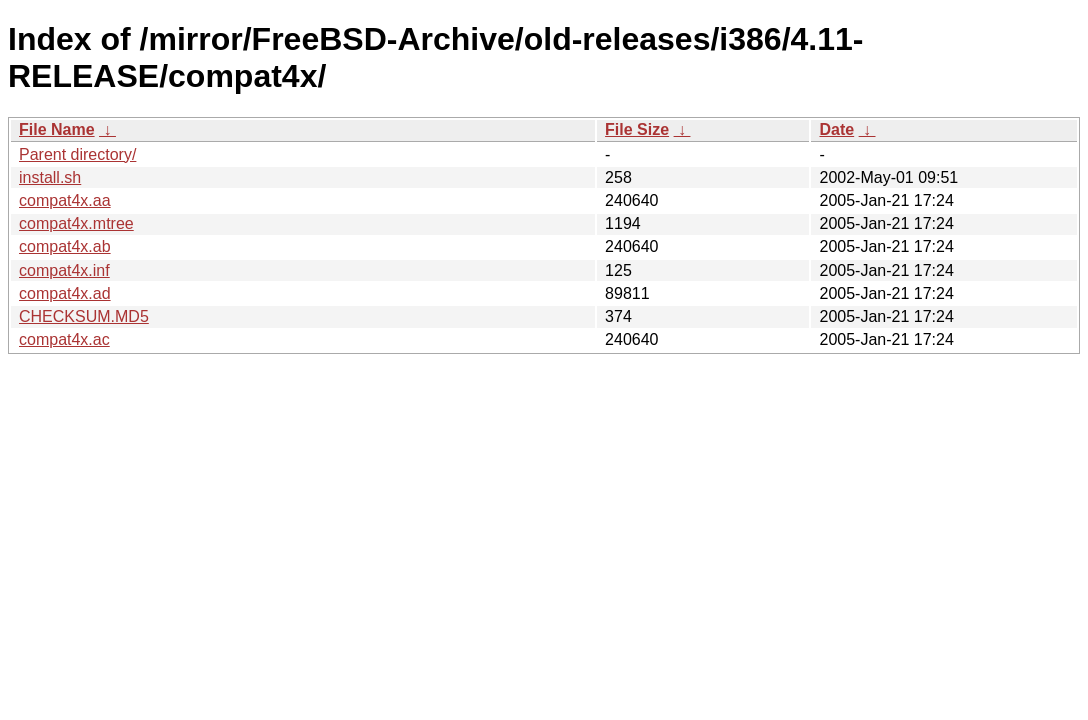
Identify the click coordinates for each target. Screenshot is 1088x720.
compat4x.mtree (76, 223)
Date (836, 129)
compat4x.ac (64, 339)
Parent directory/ (77, 154)
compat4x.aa (65, 200)
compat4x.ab (65, 246)
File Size (637, 129)
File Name (57, 129)
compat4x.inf (64, 270)
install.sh (50, 177)
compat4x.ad (65, 293)
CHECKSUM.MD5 (84, 316)
